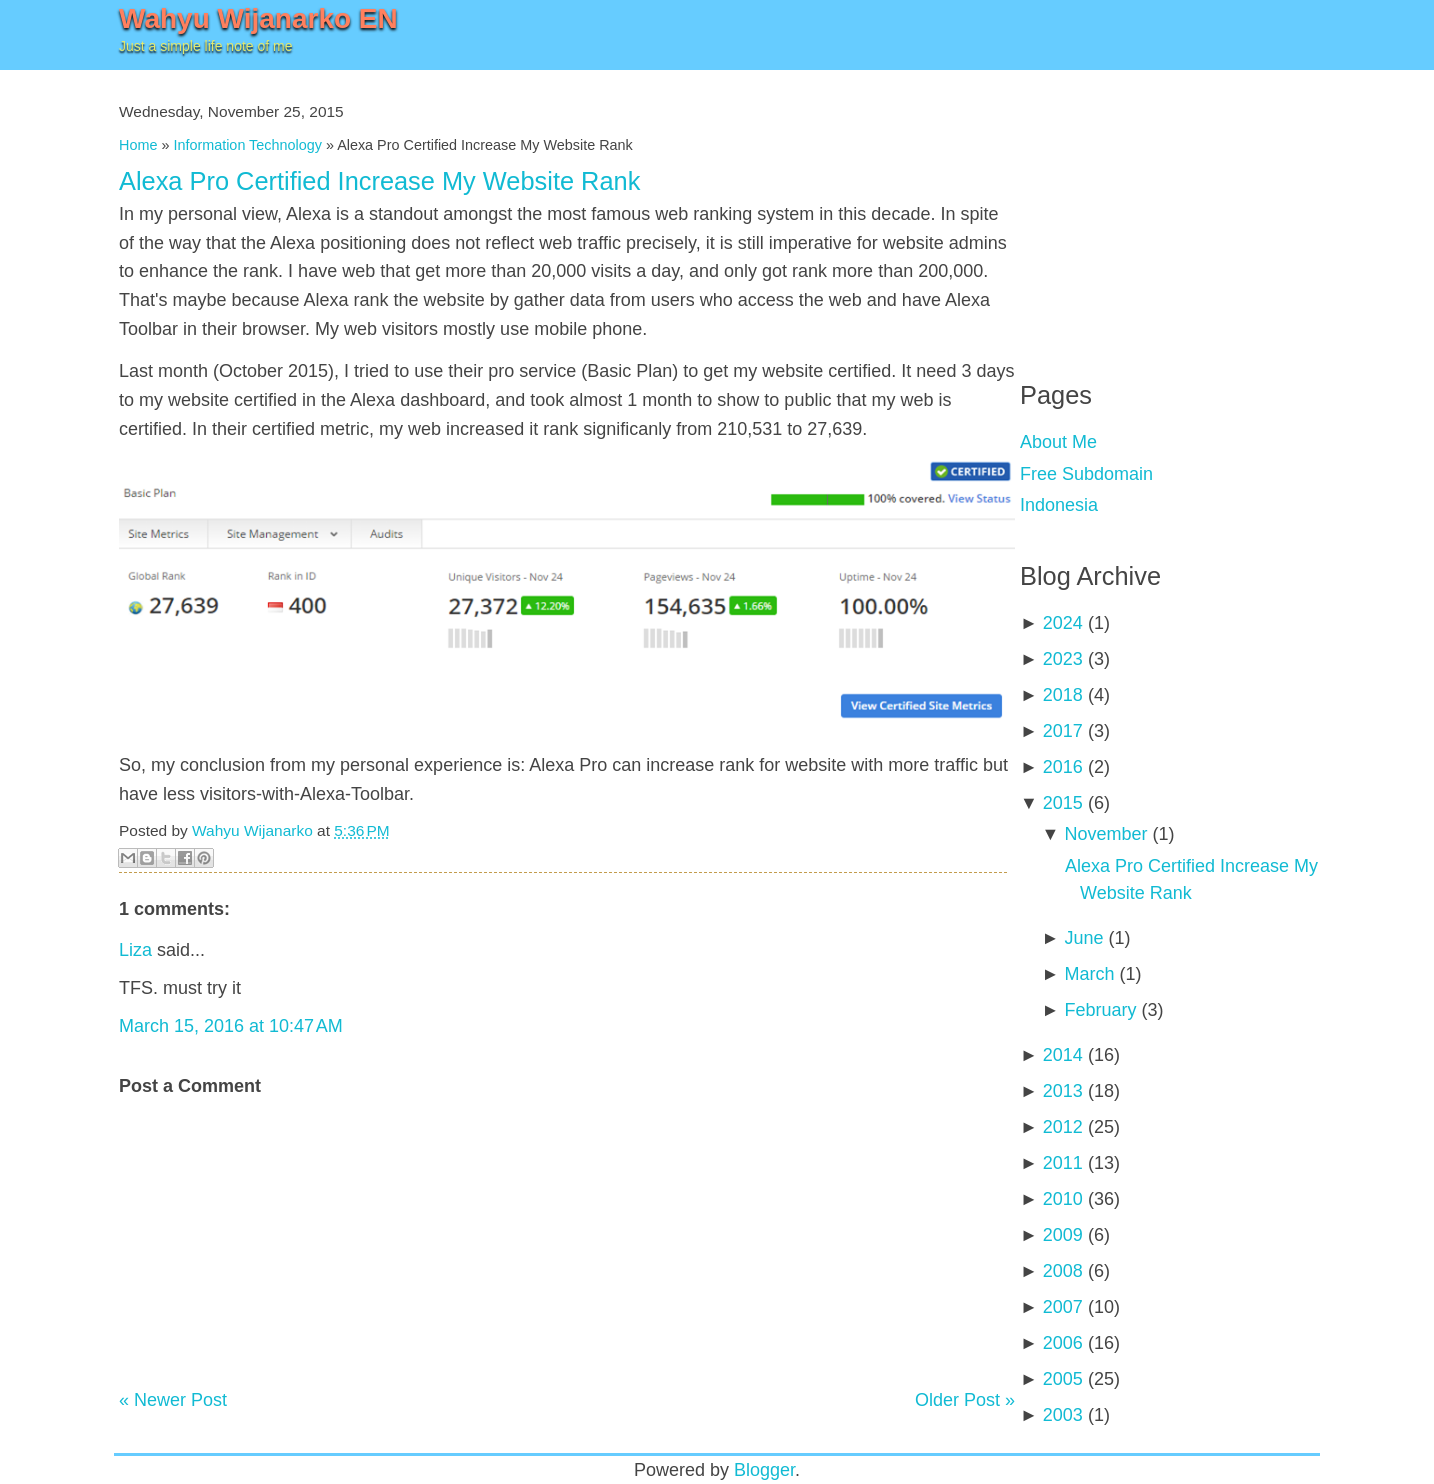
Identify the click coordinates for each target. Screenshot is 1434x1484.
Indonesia (1059, 505)
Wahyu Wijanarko (252, 830)
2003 (1063, 1415)
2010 (1063, 1199)
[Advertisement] (1170, 210)
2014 (1063, 1055)
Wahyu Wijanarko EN (258, 18)
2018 (1063, 695)
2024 (1063, 623)
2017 (1063, 731)
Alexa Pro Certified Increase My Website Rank (379, 181)
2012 (1063, 1127)
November (1105, 834)
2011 (1063, 1163)
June (1083, 938)
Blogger (764, 1470)
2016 (1063, 767)
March (1089, 974)
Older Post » (965, 1400)
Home (138, 145)
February (1100, 1010)
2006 (1063, 1343)
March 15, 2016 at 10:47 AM (231, 1026)
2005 (1063, 1379)
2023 (1063, 659)
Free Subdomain (1086, 474)
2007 (1063, 1307)
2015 (1063, 803)
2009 (1063, 1235)
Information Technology (247, 145)
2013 (1063, 1091)
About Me (1058, 442)
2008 (1063, 1271)
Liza (135, 950)
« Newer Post (173, 1400)
